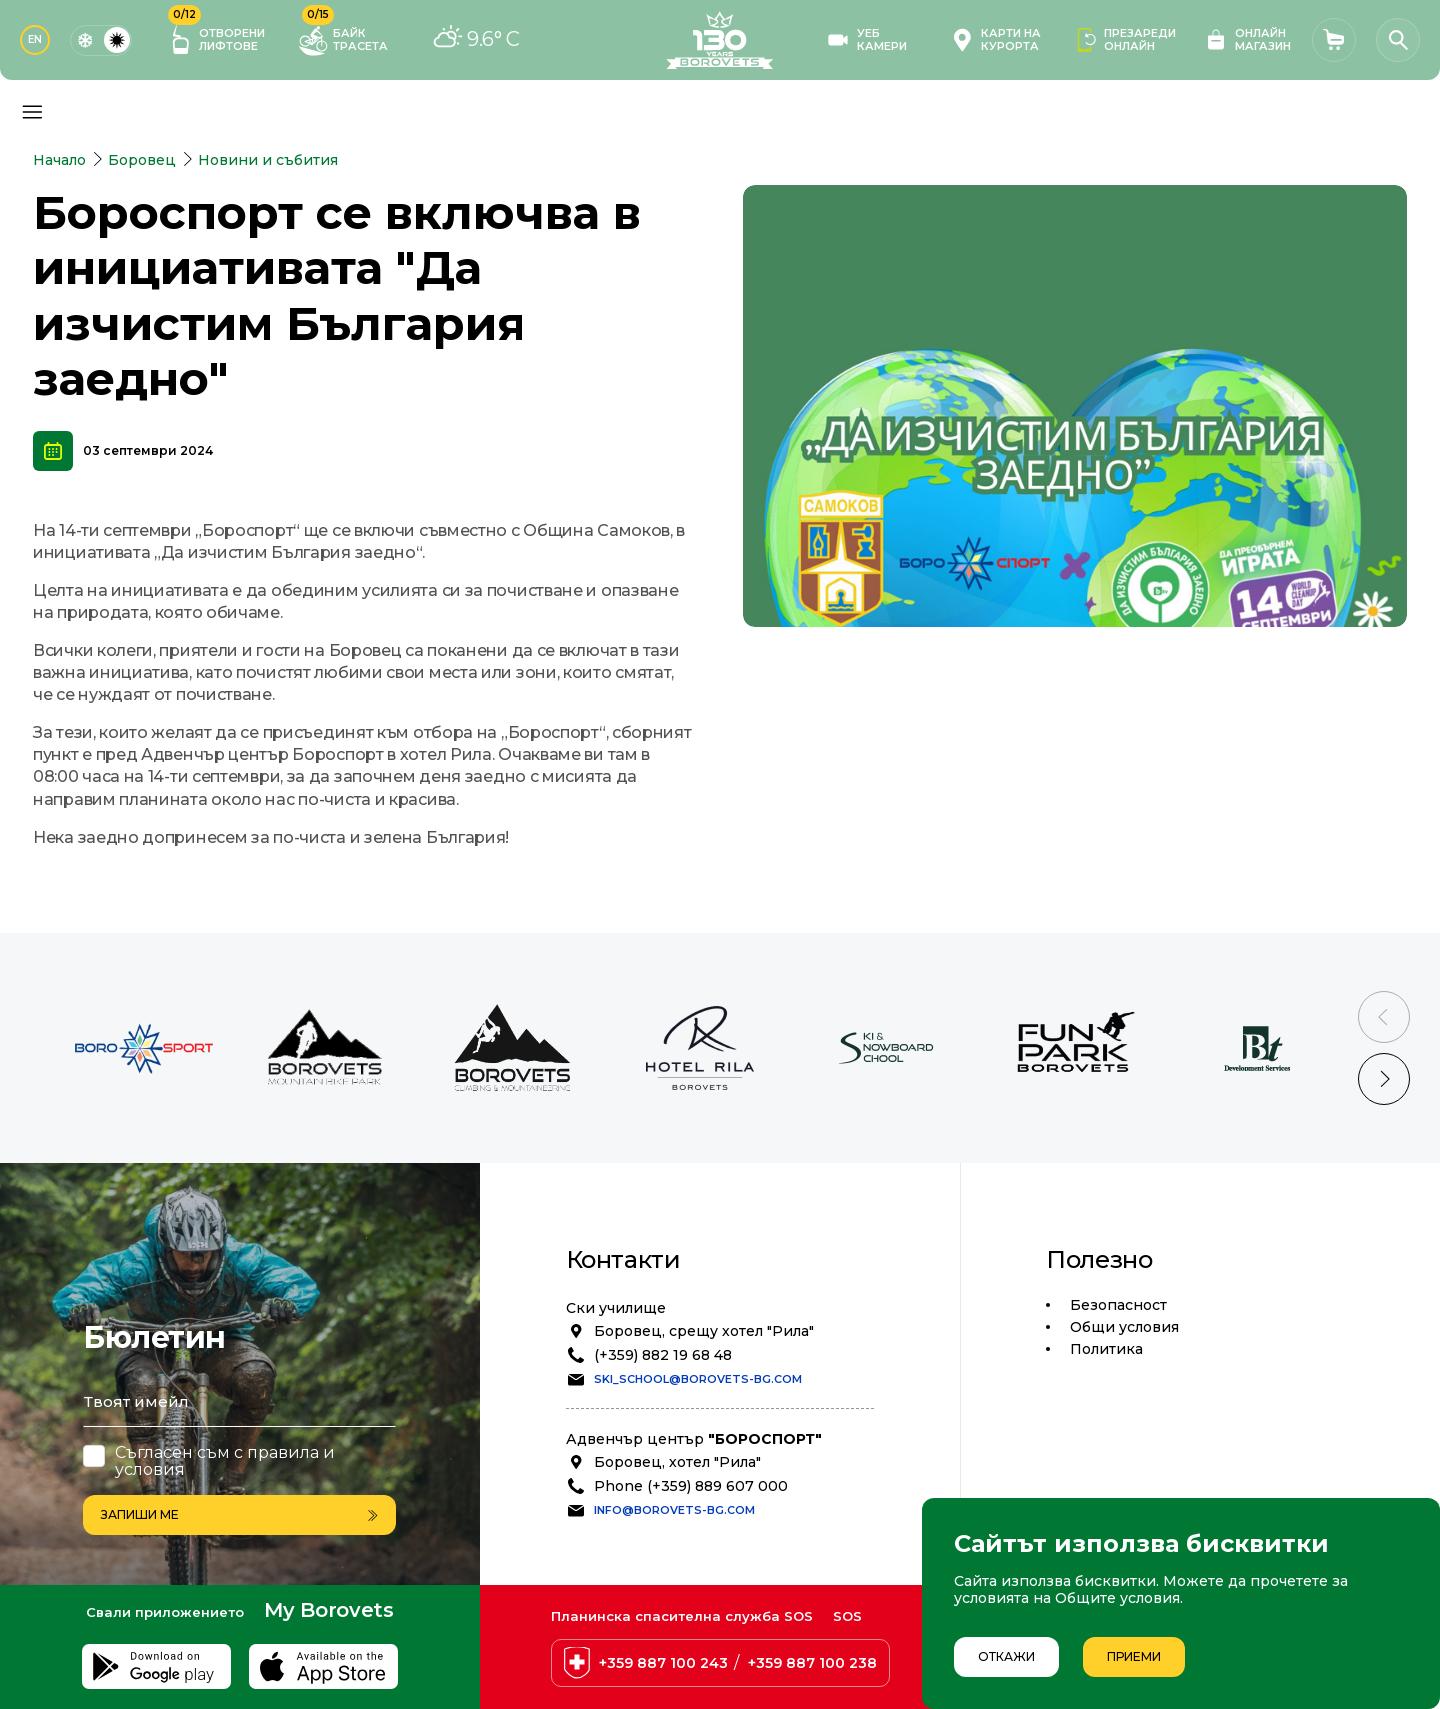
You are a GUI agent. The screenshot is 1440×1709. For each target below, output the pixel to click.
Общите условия (1117, 1598)
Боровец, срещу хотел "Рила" (704, 1331)
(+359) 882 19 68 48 (663, 1355)
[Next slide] (1384, 1079)
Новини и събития (268, 160)
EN (35, 39)
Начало (59, 160)
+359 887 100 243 (663, 1663)
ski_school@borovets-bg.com (698, 1379)
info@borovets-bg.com (674, 1510)
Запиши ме (239, 1514)
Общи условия (1124, 1327)
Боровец (142, 160)
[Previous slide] (1384, 1017)
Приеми (1134, 1656)
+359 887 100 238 (812, 1663)
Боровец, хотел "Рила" (677, 1462)
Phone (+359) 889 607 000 (691, 1486)
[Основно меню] (32, 112)
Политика (1106, 1349)
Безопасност (1118, 1305)
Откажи (1006, 1656)
